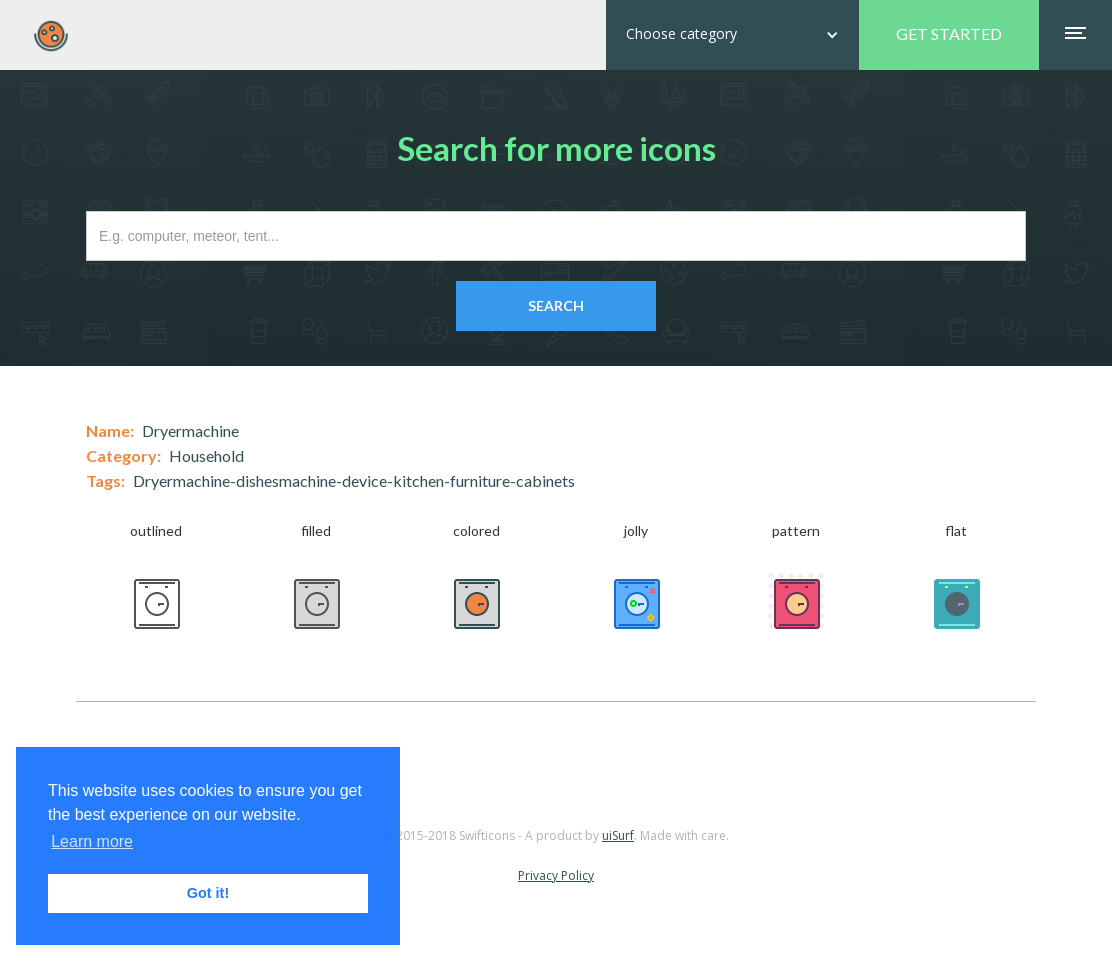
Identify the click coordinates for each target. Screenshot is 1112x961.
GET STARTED (949, 33)
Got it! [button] (208, 893)
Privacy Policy (556, 875)
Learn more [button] (92, 841)
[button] (732, 35)
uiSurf (618, 835)
